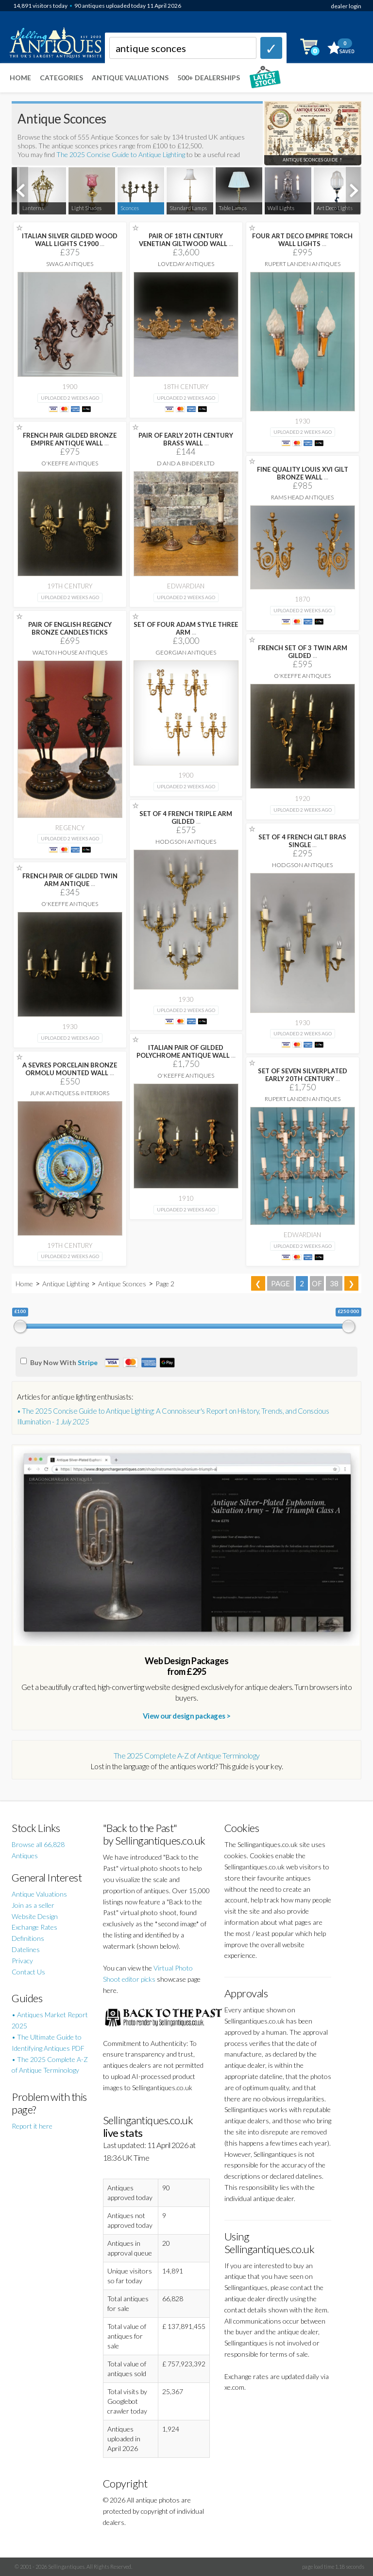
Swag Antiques (69, 263)
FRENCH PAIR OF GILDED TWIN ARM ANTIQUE (70, 880)
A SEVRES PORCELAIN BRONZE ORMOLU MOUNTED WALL (69, 1069)
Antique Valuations (130, 77)
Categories (61, 77)
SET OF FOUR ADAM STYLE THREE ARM (186, 628)
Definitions (28, 1938)
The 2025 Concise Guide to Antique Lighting (120, 154)
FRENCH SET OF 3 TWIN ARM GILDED (302, 651)
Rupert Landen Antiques (302, 263)
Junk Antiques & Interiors (69, 1093)
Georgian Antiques (185, 652)
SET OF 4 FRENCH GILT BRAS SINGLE (302, 841)
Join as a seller (33, 1905)
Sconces (129, 208)
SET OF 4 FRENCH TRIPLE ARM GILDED (185, 817)
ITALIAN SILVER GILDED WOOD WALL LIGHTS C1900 (70, 240)
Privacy (22, 1960)
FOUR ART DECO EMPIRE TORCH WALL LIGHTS (302, 240)
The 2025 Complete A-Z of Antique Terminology (187, 1755)
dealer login (346, 6)
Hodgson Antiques (185, 841)
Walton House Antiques (70, 652)
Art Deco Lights (335, 208)
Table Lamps (233, 208)
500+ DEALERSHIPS (208, 77)
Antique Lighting (65, 1283)
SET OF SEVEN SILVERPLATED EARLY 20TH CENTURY (302, 1075)
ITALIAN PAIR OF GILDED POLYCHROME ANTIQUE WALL (186, 1051)
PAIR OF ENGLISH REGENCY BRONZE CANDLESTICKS (70, 628)
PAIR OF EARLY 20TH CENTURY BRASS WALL (185, 439)
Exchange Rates (34, 1927)
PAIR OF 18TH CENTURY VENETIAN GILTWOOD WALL (186, 240)
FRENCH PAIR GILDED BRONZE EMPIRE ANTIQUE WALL (70, 439)
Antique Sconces (122, 1283)
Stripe (88, 1362)
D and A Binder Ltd (186, 463)
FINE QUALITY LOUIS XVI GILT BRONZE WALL (302, 473)
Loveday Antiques (186, 263)
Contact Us (28, 1972)
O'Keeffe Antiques (69, 463)
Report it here (32, 2126)
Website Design (35, 1916)
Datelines (26, 1949)
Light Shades (86, 208)
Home (20, 77)
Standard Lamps (188, 208)
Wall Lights (281, 208)
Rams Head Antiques (302, 497)
